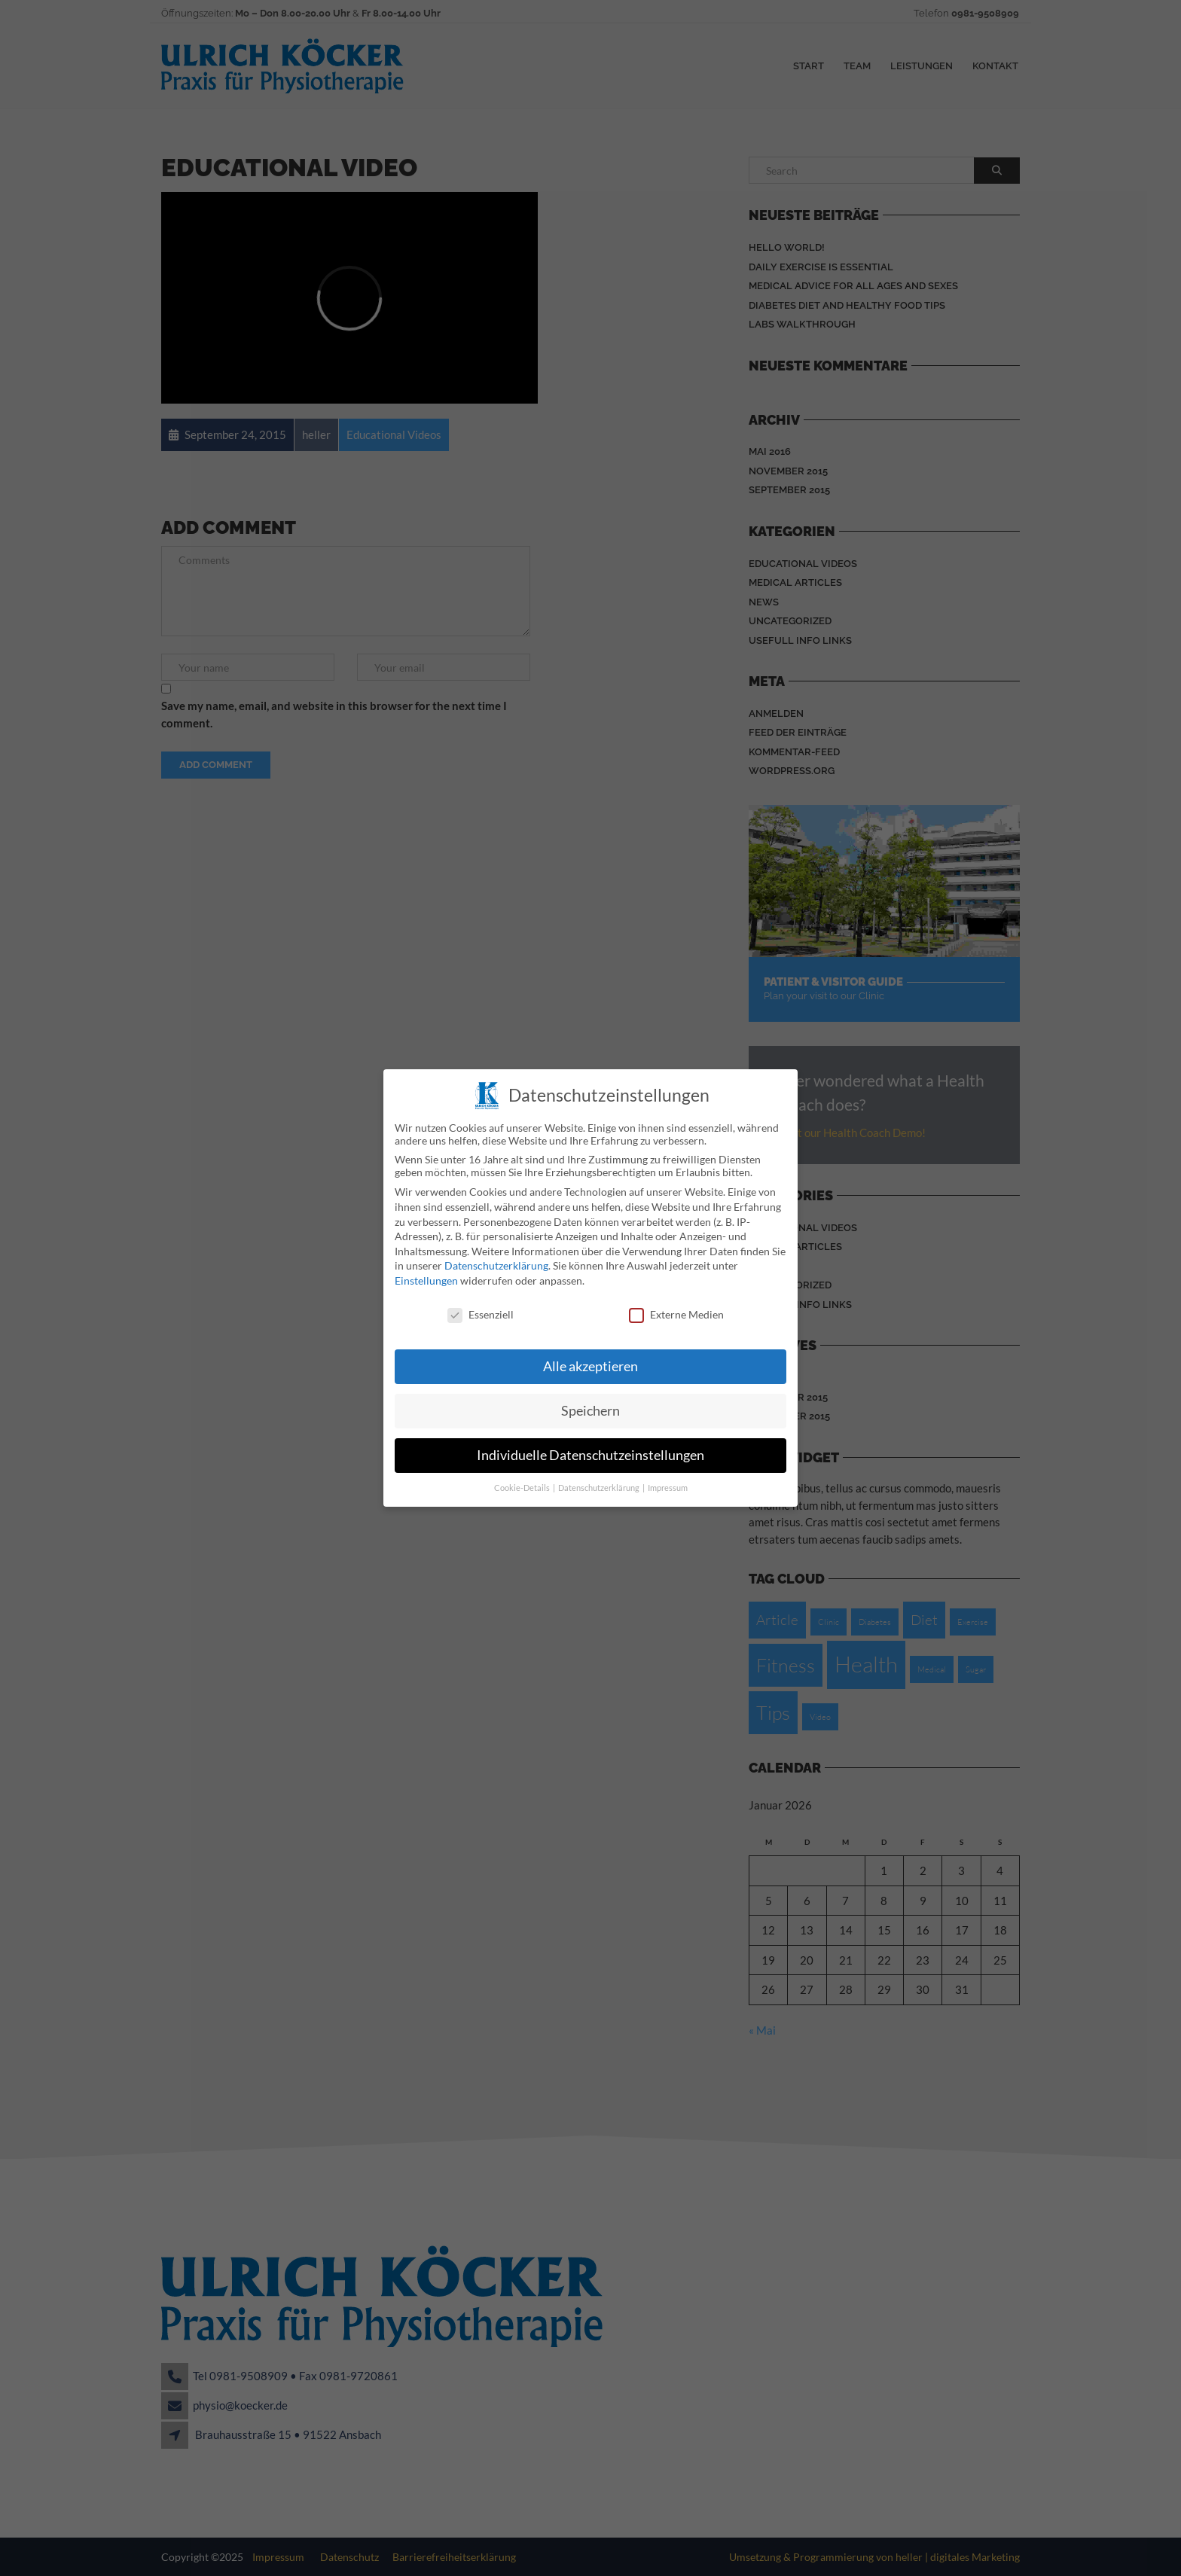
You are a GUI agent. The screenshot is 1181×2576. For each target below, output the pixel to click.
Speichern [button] (590, 1406)
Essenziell (480, 1309)
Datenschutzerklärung (496, 1260)
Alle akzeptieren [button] (590, 1362)
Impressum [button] (668, 1483)
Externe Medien (676, 1309)
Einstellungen (426, 1276)
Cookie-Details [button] (522, 1483)
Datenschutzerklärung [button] (599, 1483)
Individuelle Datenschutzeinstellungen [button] (590, 1451)
